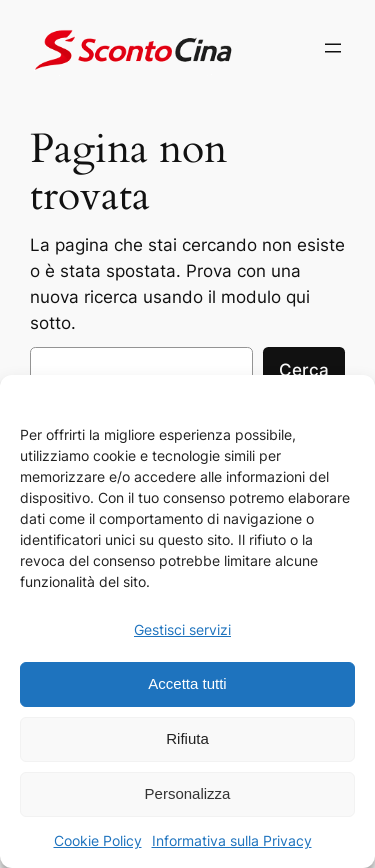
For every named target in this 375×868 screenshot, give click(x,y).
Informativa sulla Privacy (232, 840)
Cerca (304, 370)
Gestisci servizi (182, 629)
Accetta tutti (187, 683)
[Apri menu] (333, 48)
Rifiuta (187, 738)
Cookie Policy (98, 840)
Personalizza (188, 793)
